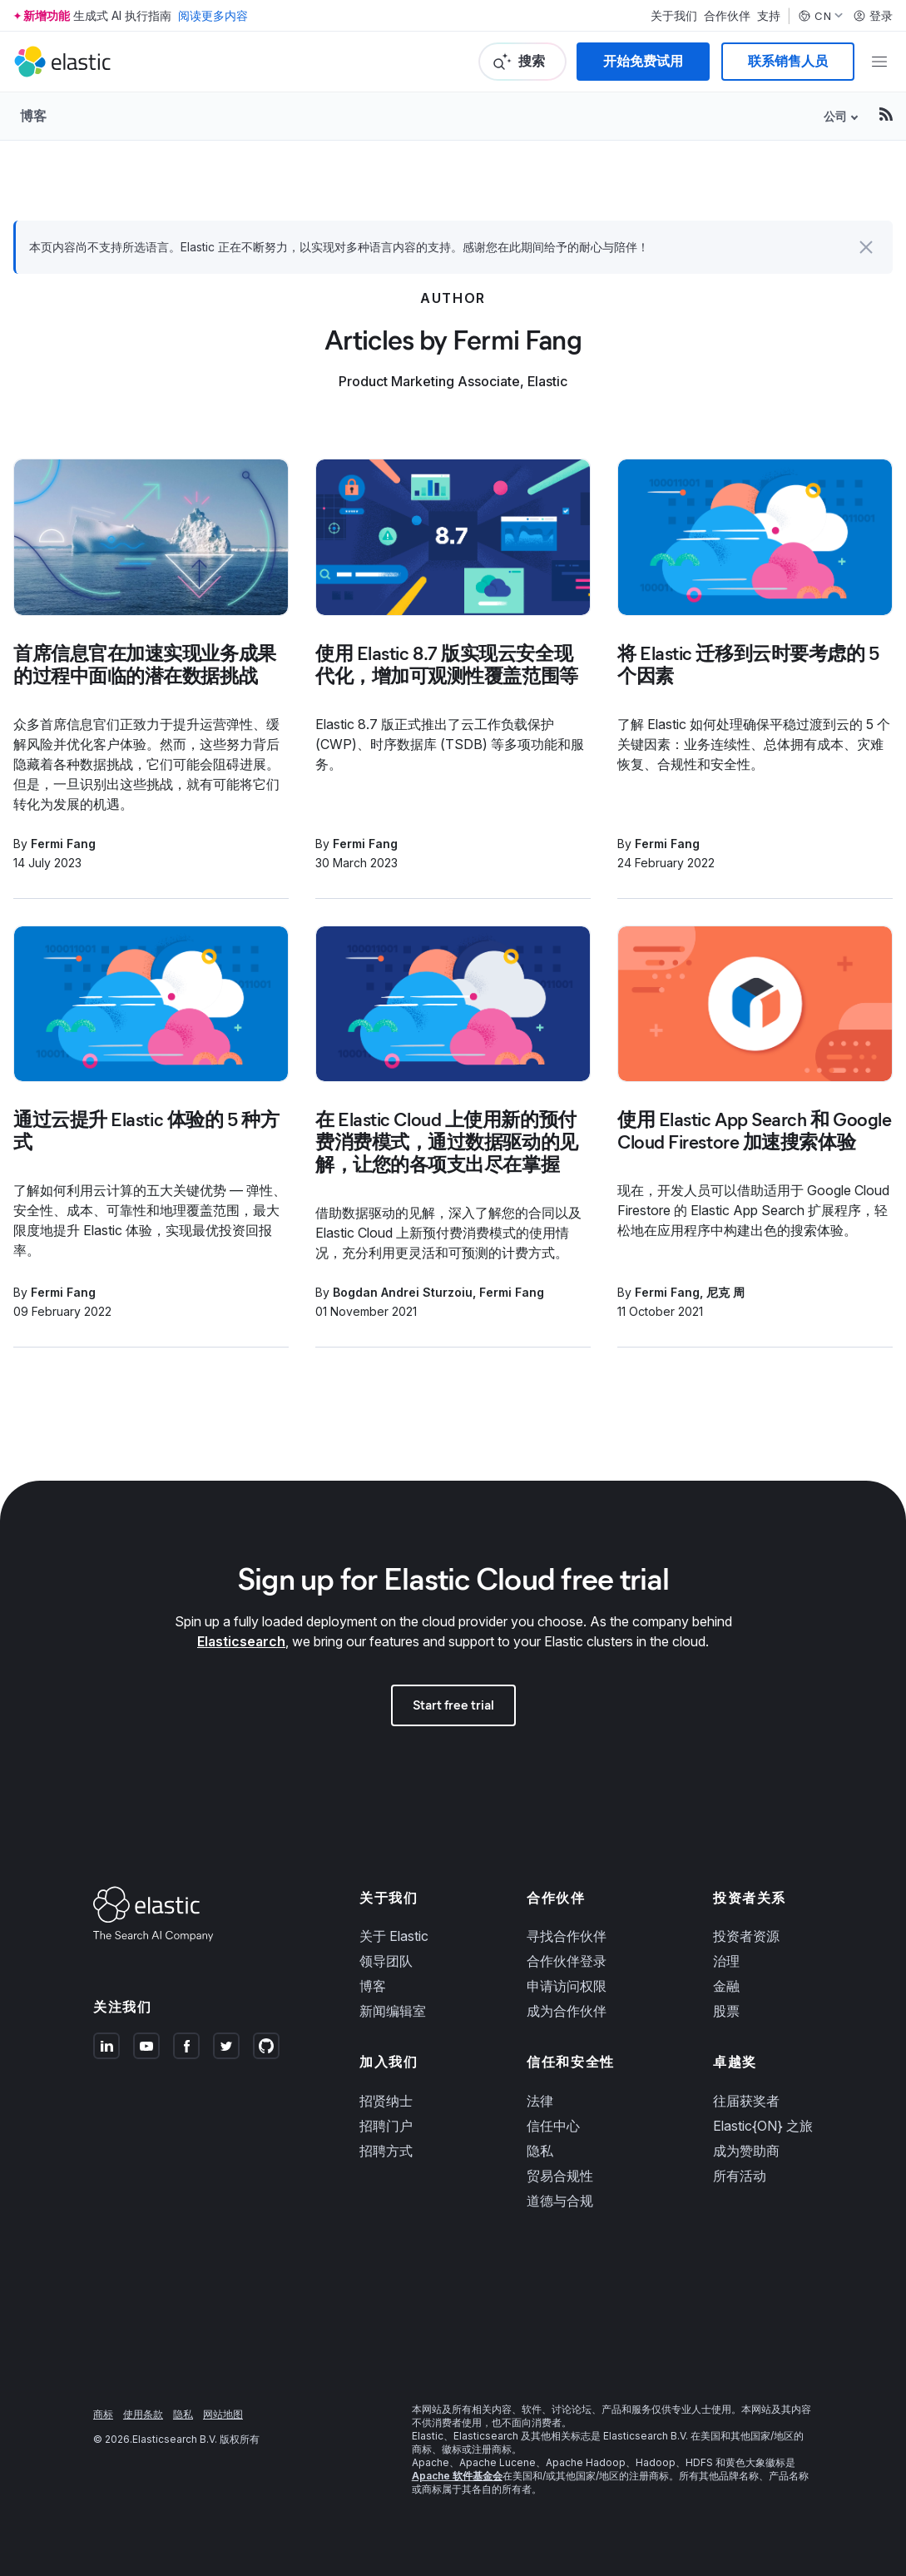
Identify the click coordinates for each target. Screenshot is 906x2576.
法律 (540, 2100)
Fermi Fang (63, 843)
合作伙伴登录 (566, 1961)
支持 (768, 16)
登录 (873, 15)
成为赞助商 (746, 2150)
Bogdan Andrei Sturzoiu (403, 1292)
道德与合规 (560, 2200)
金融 (726, 1986)
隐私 (540, 2150)
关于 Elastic (393, 1936)
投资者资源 (746, 1936)
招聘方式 (386, 2150)
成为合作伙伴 (566, 2011)
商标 (103, 2414)
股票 (726, 2011)
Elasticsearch (241, 1641)
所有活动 (739, 2175)
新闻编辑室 (392, 2011)
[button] (866, 247)
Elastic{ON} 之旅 (763, 2125)
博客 (33, 115)
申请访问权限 (566, 1986)
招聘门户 (386, 2125)
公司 (835, 116)
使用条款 (143, 2414)
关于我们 (674, 16)
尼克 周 (725, 1292)
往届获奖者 (746, 2100)
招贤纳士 (386, 2100)
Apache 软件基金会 (457, 2475)
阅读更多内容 (213, 15)
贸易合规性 (560, 2175)
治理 (726, 1961)
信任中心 (553, 2125)
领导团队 (386, 1961)
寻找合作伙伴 (566, 1936)
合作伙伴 (727, 16)
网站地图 (223, 2414)
